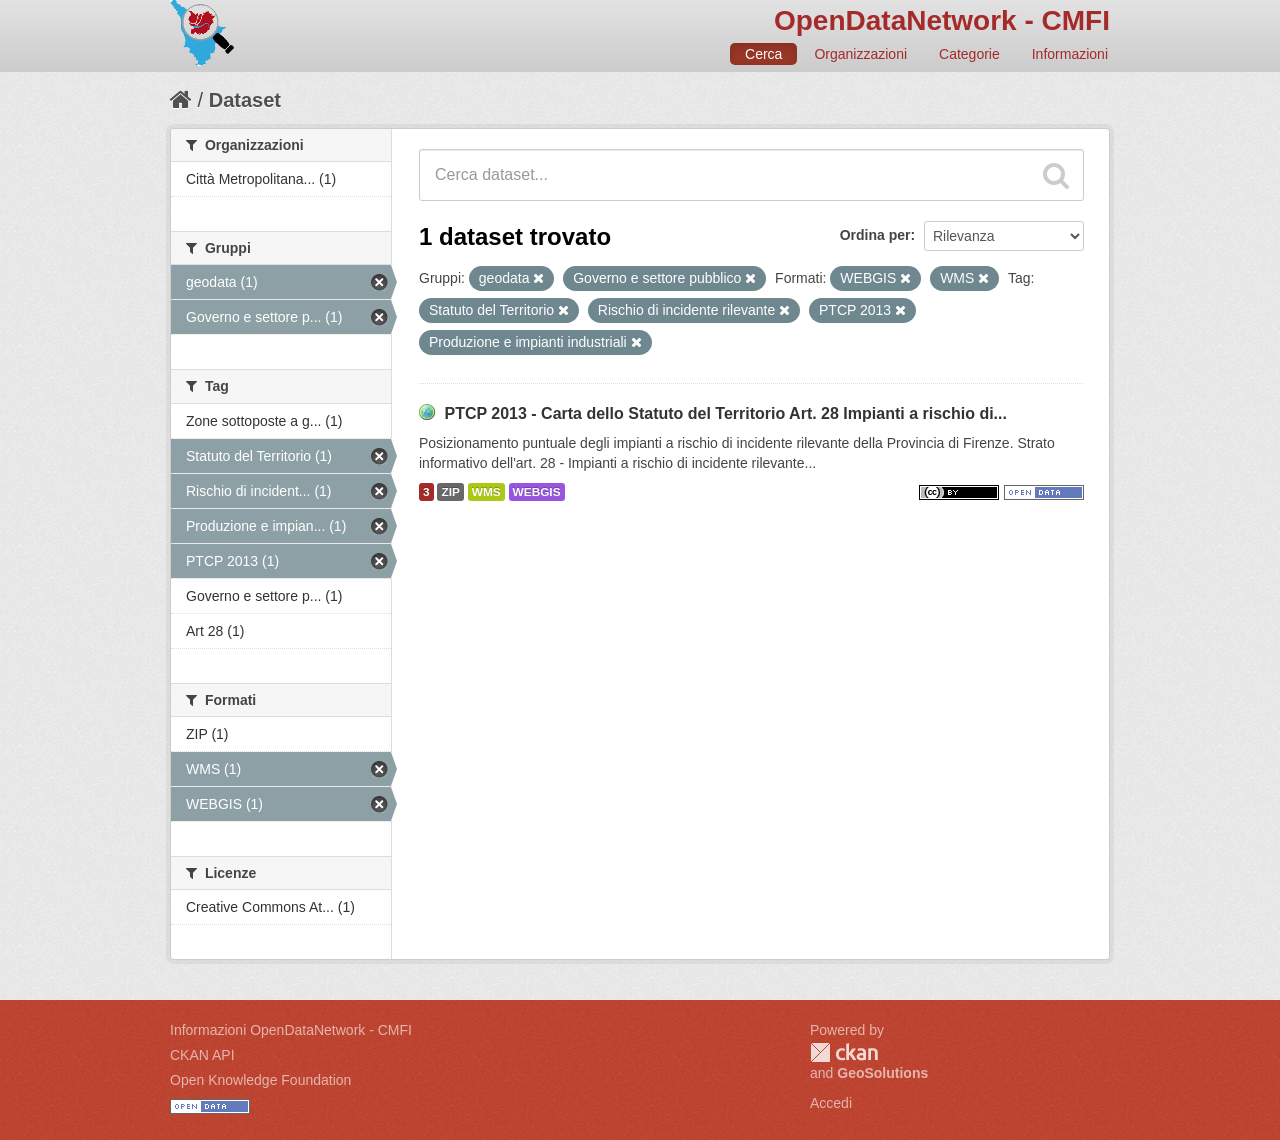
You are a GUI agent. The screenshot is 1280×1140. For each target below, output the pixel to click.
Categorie (969, 54)
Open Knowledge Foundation (260, 1080)
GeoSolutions (882, 1073)
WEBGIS (537, 492)
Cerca (763, 54)
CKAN (844, 1052)
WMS (486, 492)
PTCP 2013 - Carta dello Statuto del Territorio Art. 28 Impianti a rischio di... (725, 413)
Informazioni (1070, 54)
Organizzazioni (860, 54)
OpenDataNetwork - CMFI (942, 20)
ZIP (450, 492)
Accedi (831, 1103)
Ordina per (875, 235)
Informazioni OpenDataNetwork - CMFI (291, 1030)
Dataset (245, 100)
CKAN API (202, 1055)
